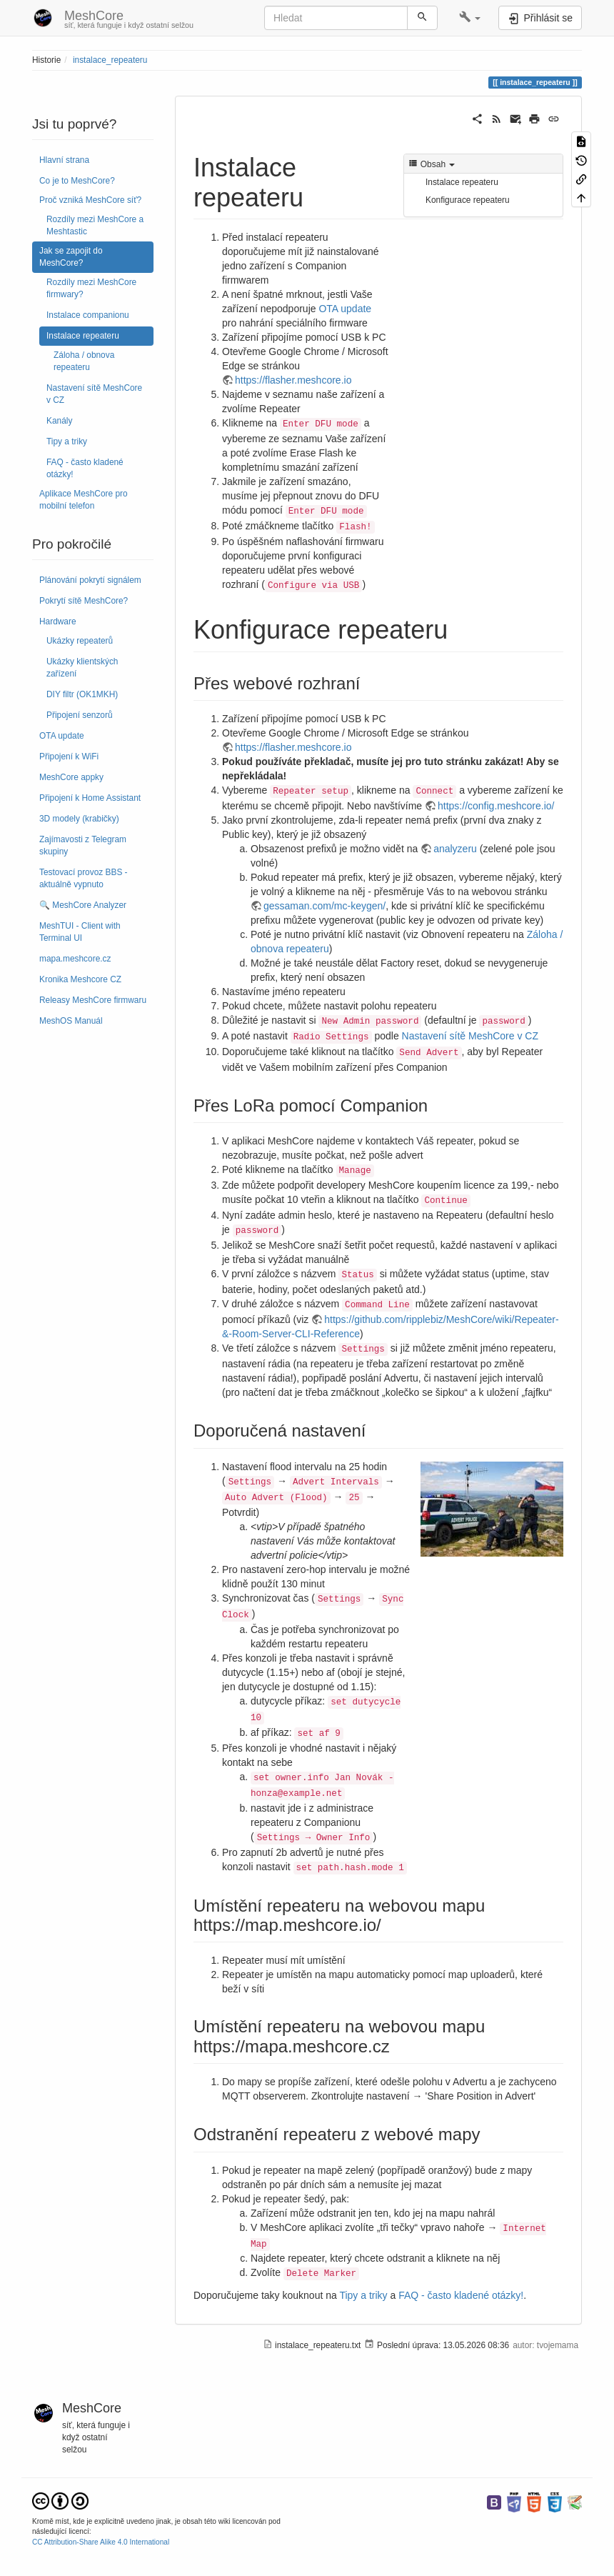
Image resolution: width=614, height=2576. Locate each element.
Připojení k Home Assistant (90, 798)
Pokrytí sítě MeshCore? (83, 601)
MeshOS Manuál (71, 1021)
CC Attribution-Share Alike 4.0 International (100, 2542)
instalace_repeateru (110, 60)
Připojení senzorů (79, 715)
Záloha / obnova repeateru (84, 361)
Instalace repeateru (82, 336)
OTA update (61, 736)
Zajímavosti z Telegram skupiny (82, 845)
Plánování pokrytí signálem (90, 580)
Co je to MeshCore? (77, 181)
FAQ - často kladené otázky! (85, 468)
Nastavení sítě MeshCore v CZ (94, 394)
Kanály (59, 421)
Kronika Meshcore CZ (80, 979)
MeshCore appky (71, 777)
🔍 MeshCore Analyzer (82, 905)
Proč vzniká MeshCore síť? (90, 200)
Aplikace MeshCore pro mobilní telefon (83, 500)
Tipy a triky (66, 441)
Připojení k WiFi (69, 757)
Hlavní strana (64, 160)
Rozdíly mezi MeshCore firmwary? (91, 288)
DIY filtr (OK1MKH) (82, 694)
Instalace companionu (87, 315)
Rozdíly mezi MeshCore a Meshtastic (95, 225)
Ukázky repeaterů (79, 641)
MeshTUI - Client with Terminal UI (80, 932)
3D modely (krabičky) (79, 819)
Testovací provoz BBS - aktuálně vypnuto (83, 878)
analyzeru (455, 848)
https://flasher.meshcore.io (293, 380)
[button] (470, 18)
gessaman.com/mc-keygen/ (324, 906)
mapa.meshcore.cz (75, 959)
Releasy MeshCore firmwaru (92, 1000)
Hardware (57, 621)
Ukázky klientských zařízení (82, 668)
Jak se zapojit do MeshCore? (71, 257)
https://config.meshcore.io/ (496, 806)
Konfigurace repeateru (468, 200)
